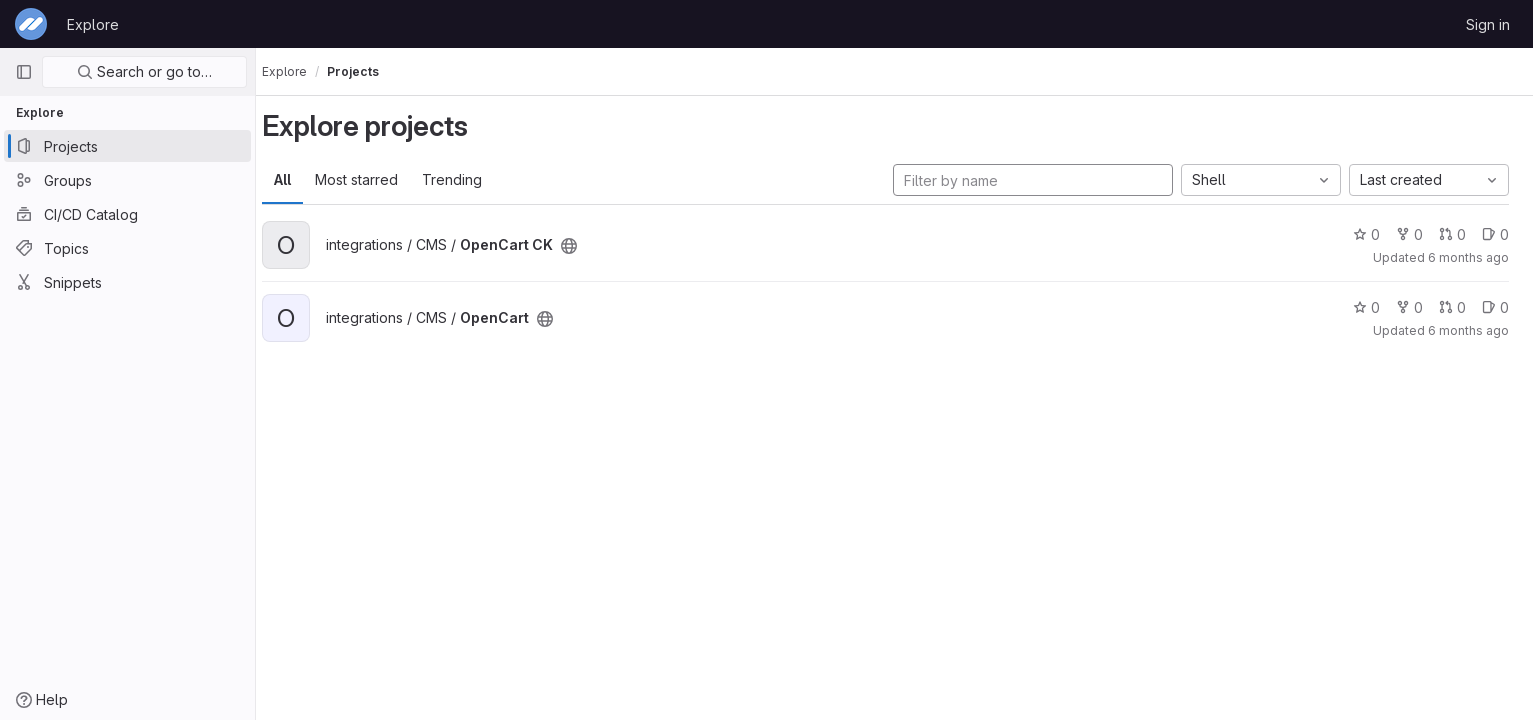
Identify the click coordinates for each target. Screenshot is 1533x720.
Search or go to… (144, 71)
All (300, 179)
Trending (470, 179)
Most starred (374, 179)
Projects (371, 71)
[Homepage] (31, 24)
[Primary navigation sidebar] (24, 72)
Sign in (1488, 24)
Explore (93, 24)
